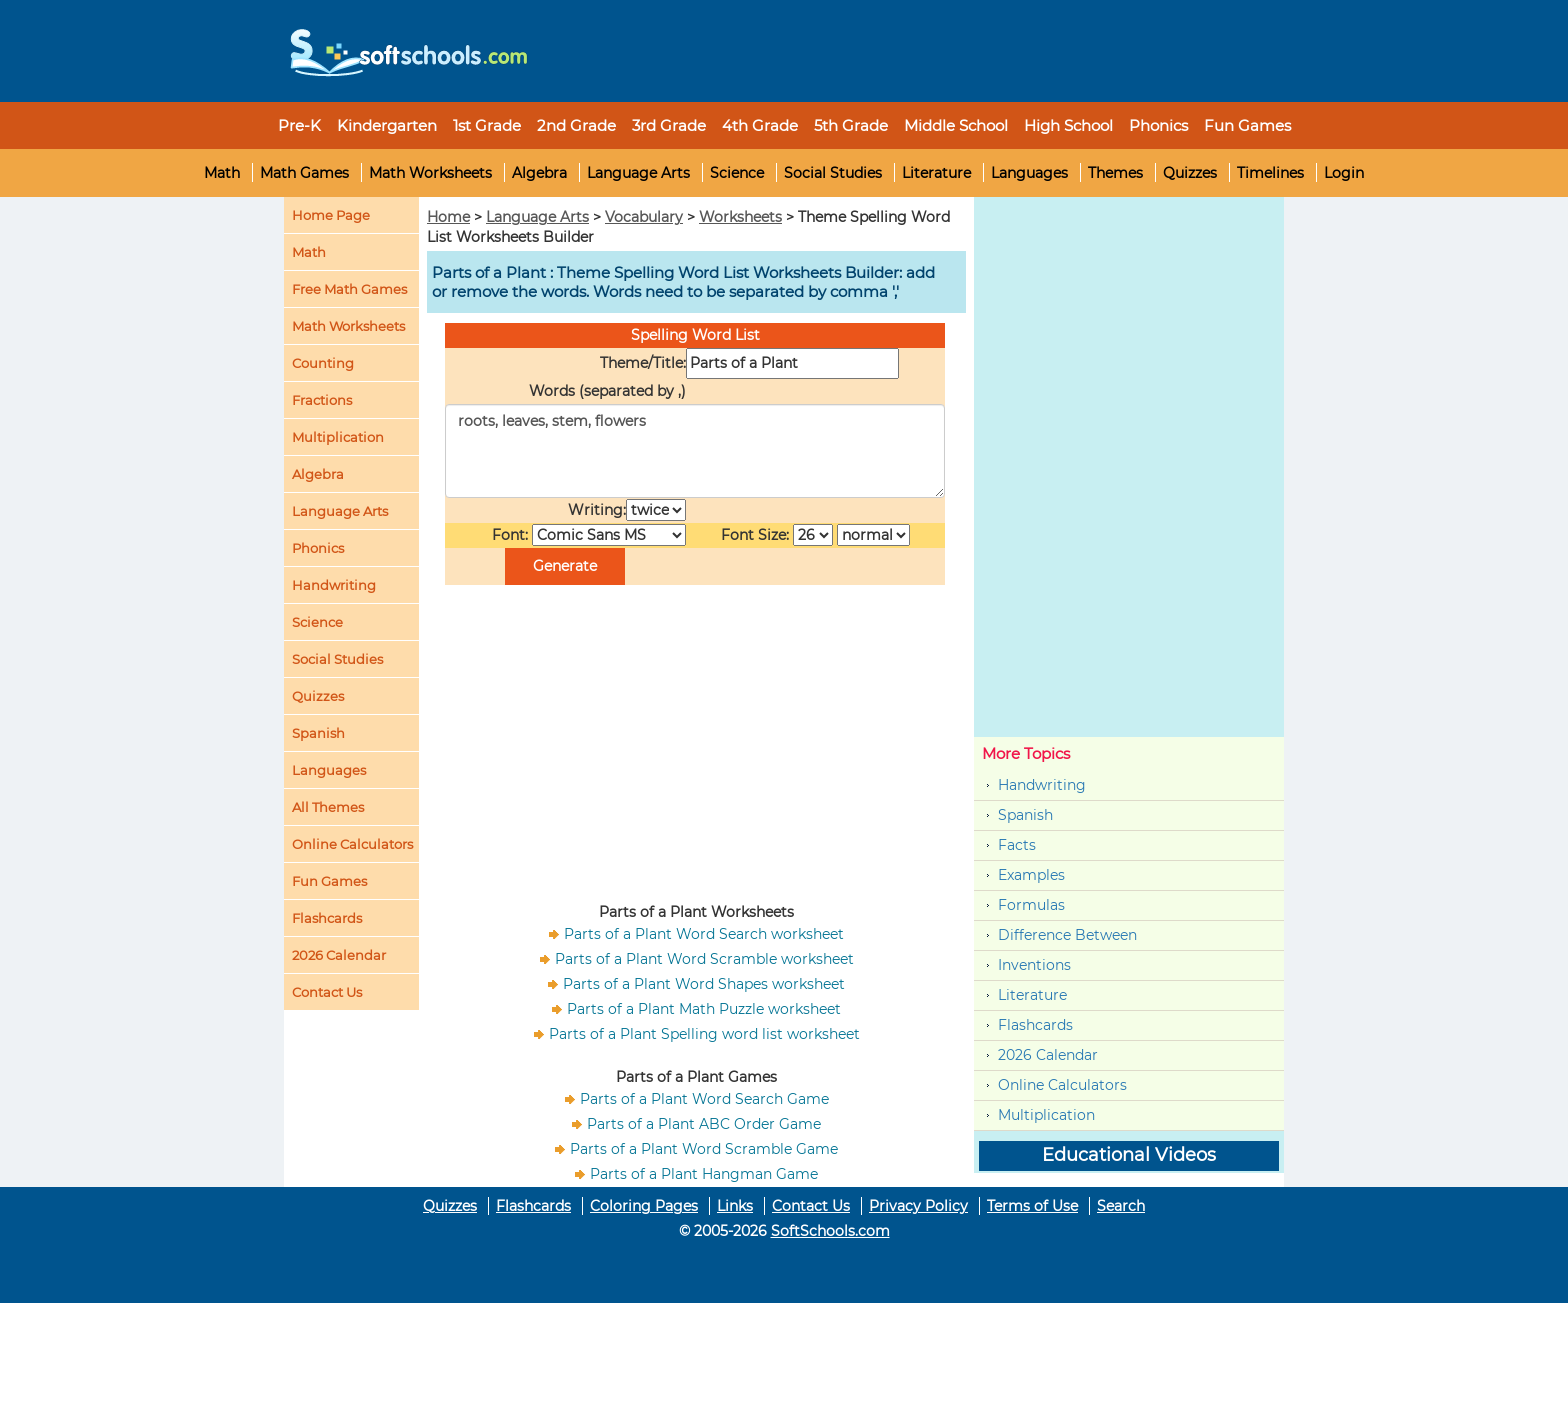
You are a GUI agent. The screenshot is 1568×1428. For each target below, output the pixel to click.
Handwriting (334, 585)
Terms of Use (1032, 1206)
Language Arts (638, 173)
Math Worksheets (430, 173)
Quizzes (1190, 173)
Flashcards (1035, 1025)
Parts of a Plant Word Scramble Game (704, 1149)
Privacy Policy (918, 1206)
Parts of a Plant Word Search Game (704, 1099)
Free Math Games (349, 289)
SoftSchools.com (830, 1231)
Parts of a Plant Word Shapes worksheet (704, 984)
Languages (1029, 173)
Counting (323, 363)
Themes (1115, 173)
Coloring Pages (644, 1206)
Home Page (331, 215)
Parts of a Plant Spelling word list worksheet (704, 1034)
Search (1121, 1206)
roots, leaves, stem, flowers (695, 451)
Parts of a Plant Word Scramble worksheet (704, 959)
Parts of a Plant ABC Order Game (704, 1124)
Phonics (318, 548)
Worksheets (740, 217)
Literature (936, 173)
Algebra (539, 173)
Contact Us (811, 1206)
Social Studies (833, 173)
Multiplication (338, 437)
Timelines (1270, 173)
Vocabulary (644, 217)
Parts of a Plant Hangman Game (704, 1174)
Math (222, 173)
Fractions (322, 400)
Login (1344, 173)
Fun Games (1247, 125)
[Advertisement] (909, 45)
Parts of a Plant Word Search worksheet (704, 934)
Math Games (304, 173)
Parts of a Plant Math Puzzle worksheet (704, 1009)
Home (448, 217)
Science (737, 173)
